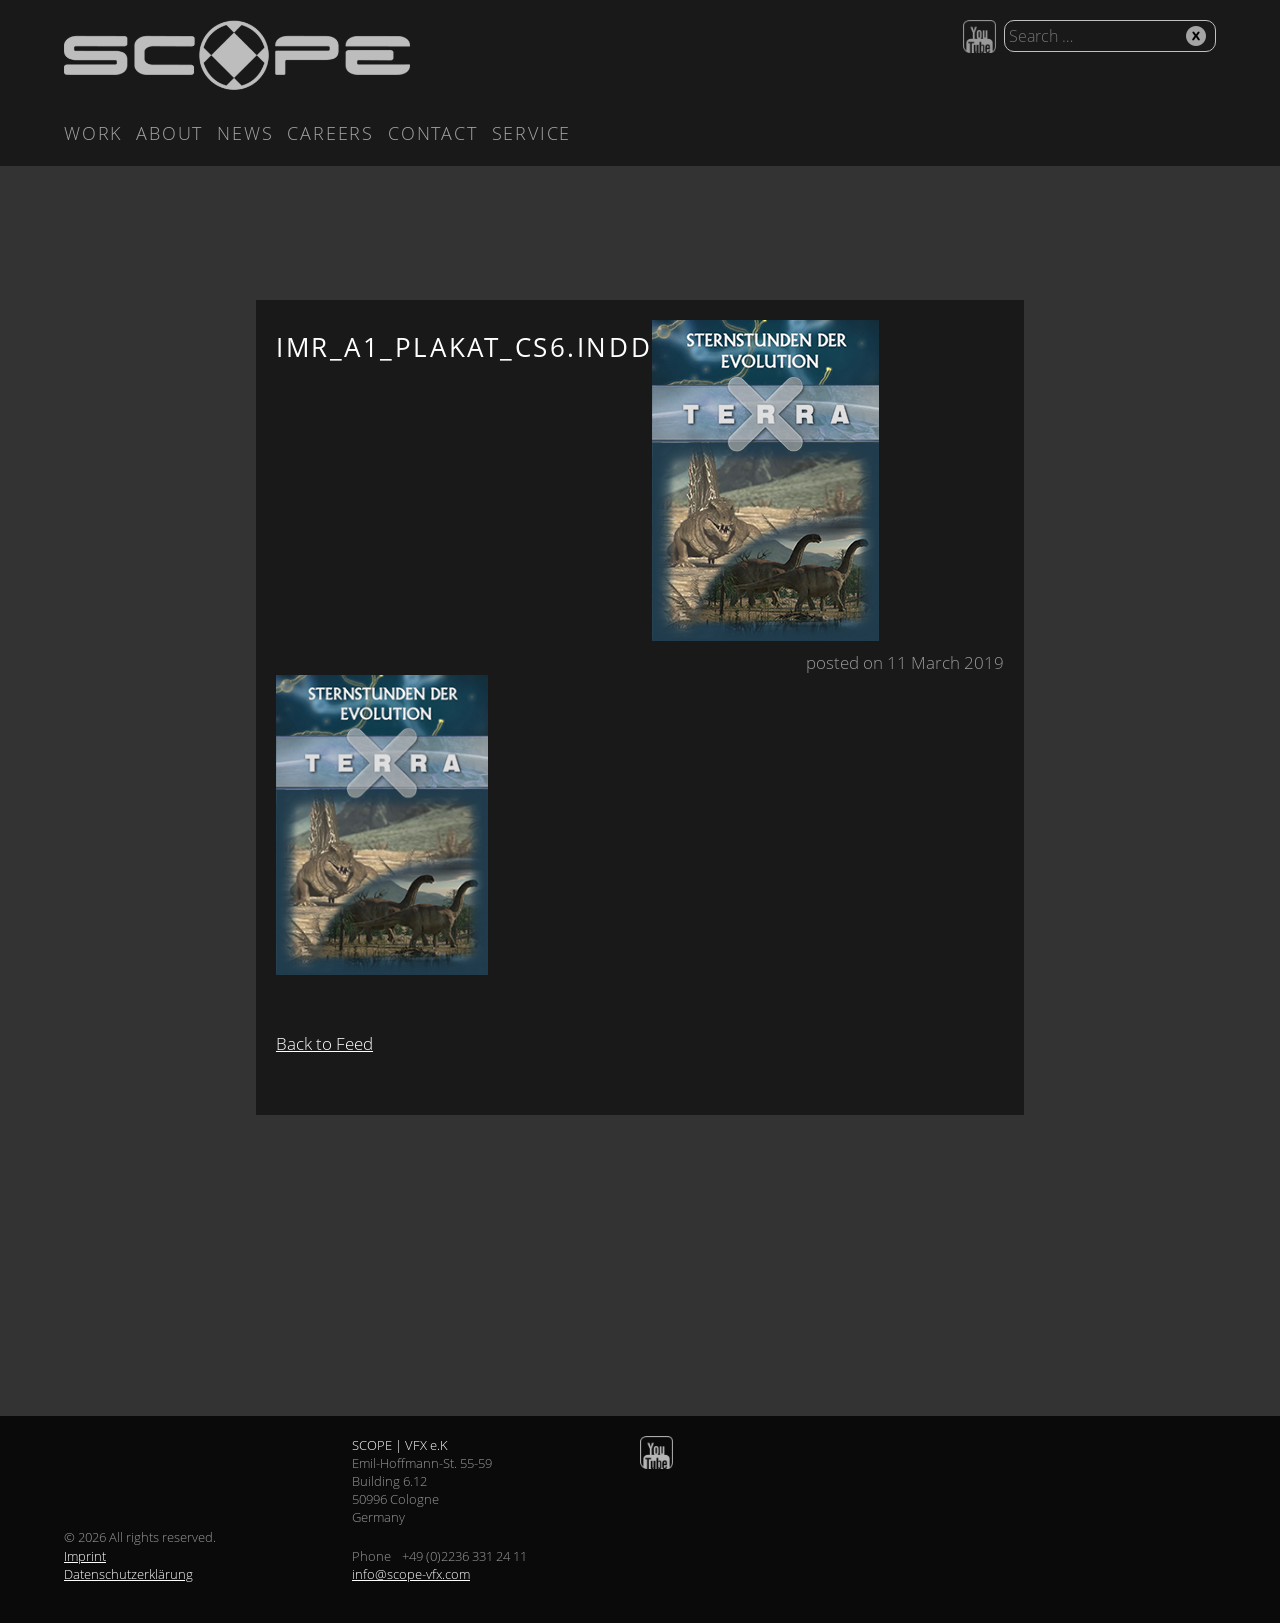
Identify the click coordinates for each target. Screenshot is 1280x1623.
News (245, 133)
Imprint (85, 1556)
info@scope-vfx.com (411, 1574)
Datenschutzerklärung (128, 1574)
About (169, 133)
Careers (330, 133)
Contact (433, 133)
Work (93, 133)
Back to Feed (324, 1043)
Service (532, 133)
